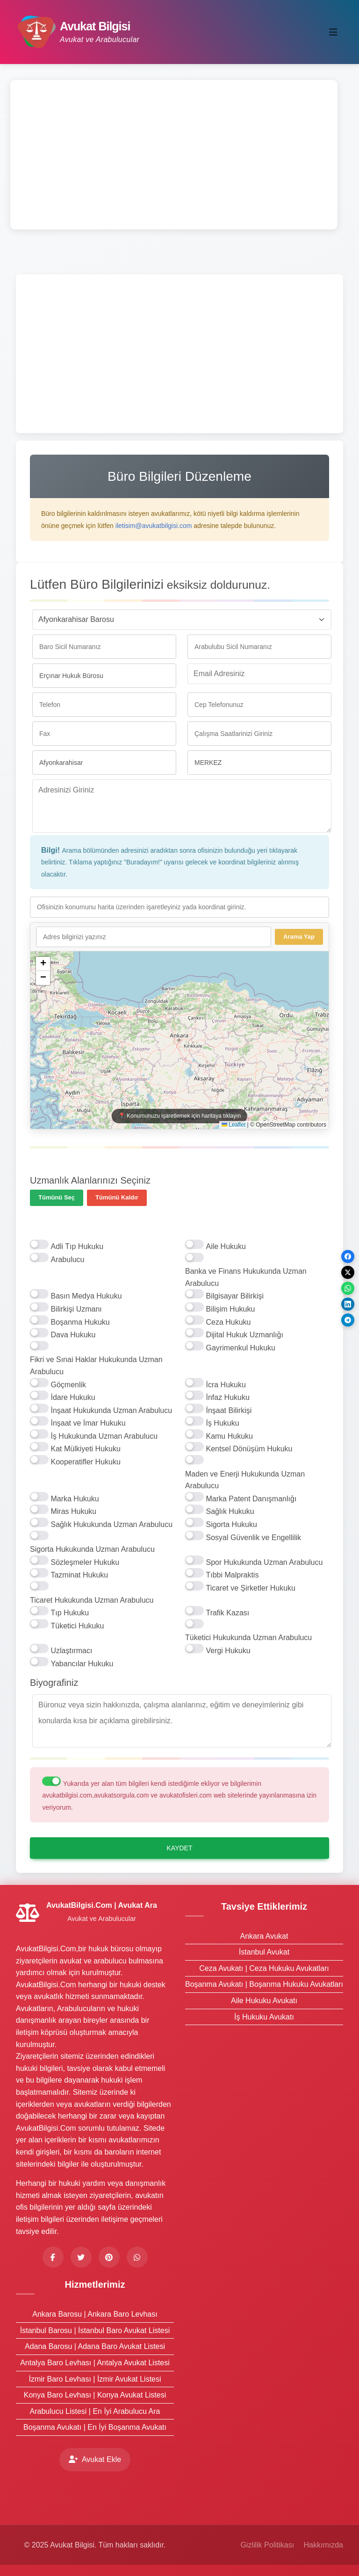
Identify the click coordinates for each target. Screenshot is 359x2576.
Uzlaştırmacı (71, 1651)
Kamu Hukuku (229, 1436)
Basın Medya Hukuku (86, 1296)
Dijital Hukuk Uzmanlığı (244, 1335)
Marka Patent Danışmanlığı (251, 1499)
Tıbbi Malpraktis (232, 1575)
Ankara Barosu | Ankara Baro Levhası (94, 2314)
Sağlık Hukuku (230, 1511)
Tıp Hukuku (69, 1613)
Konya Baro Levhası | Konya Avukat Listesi (95, 2395)
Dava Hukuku (72, 1335)
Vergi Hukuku (228, 1651)
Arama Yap (299, 936)
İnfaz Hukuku (227, 1397)
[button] (43, 964)
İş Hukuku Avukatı (264, 2017)
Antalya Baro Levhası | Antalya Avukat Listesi (95, 2363)
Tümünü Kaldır (116, 1197)
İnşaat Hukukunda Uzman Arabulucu (111, 1410)
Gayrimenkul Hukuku (240, 1348)
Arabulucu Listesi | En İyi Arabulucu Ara (95, 2411)
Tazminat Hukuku (79, 1575)
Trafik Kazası (227, 1613)
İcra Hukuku (225, 1385)
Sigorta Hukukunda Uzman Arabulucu (92, 1549)
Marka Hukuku (74, 1499)
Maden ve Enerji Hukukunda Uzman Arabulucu (245, 1480)
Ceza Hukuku (228, 1322)
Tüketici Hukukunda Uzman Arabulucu (248, 1637)
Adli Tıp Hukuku (76, 1246)
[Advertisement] (174, 154)
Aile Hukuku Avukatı (264, 2001)
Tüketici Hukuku (77, 1626)
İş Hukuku (222, 1423)
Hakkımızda (323, 2545)
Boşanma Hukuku (79, 1322)
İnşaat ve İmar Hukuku (87, 1423)
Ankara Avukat (264, 1936)
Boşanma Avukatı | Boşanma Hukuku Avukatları (264, 1984)
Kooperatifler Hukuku (85, 1462)
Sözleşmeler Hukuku (84, 1562)
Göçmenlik (68, 1385)
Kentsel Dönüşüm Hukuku (249, 1449)
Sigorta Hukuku (231, 1524)
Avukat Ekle (95, 2459)
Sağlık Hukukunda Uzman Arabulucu (111, 1524)
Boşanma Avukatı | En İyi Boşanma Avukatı (94, 2427)
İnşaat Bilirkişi (228, 1410)
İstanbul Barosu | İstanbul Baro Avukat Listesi (95, 2330)
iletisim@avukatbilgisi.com (153, 525)
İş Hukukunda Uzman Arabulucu (104, 1436)
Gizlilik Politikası (267, 2545)
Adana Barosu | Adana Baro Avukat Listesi (95, 2346)
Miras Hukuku (73, 1511)
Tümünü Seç (56, 1197)
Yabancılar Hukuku (81, 1664)
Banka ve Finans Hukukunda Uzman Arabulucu (246, 1277)
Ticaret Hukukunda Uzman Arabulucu (91, 1600)
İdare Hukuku (72, 1397)
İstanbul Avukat (264, 1952)
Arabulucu (67, 1259)
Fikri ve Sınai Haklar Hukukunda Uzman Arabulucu (96, 1366)
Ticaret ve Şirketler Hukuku (250, 1588)
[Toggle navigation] (333, 32)
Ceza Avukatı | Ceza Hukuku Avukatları (264, 1968)
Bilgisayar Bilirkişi (235, 1296)
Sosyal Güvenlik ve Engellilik (253, 1537)
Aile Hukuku (225, 1246)
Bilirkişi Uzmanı (75, 1309)
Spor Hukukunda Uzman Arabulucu (264, 1562)
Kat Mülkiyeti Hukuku (85, 1449)
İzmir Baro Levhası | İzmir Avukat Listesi (95, 2379)
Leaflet (233, 1124)
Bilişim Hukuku (230, 1309)
